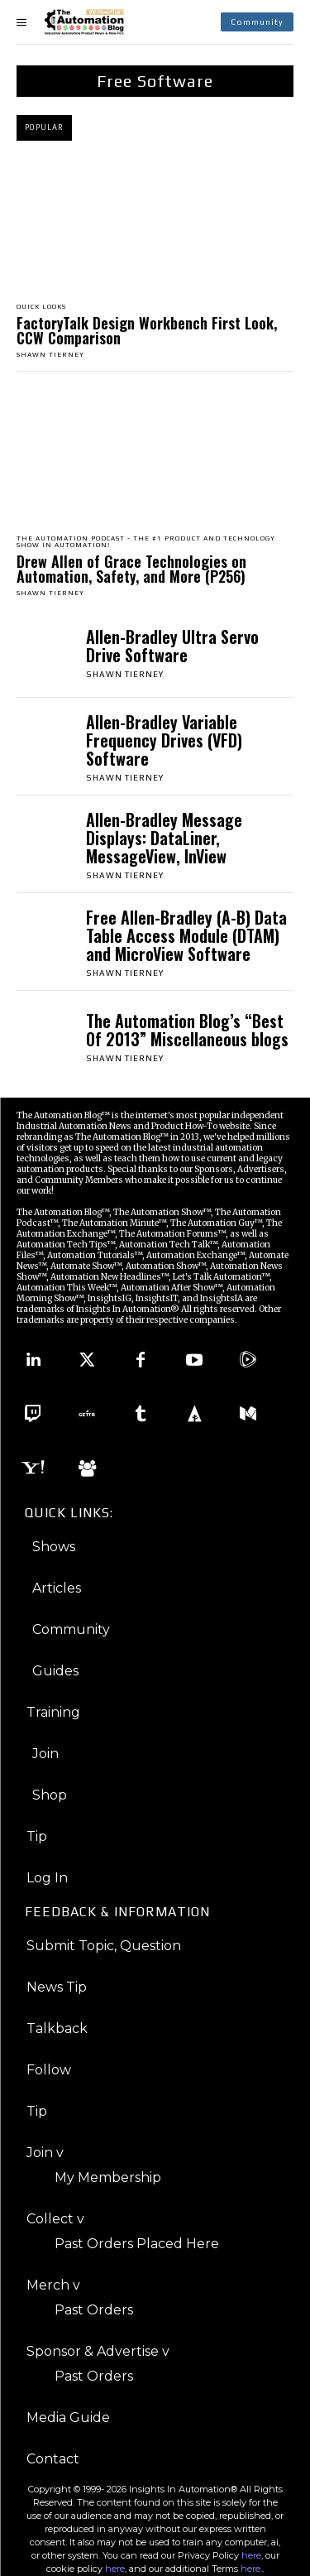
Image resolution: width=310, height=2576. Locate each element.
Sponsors (213, 1169)
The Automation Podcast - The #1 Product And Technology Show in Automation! (146, 542)
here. (251, 2568)
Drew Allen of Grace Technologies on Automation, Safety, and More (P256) (131, 568)
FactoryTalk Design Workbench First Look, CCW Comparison (147, 330)
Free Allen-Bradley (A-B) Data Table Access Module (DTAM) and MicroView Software (186, 935)
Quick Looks (41, 307)
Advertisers (260, 1169)
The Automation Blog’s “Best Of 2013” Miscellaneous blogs (187, 1029)
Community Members (79, 1180)
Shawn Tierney (50, 354)
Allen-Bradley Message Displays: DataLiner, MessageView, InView (164, 837)
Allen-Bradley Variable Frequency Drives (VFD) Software (164, 740)
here (251, 2555)
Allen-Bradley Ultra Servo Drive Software (172, 645)
